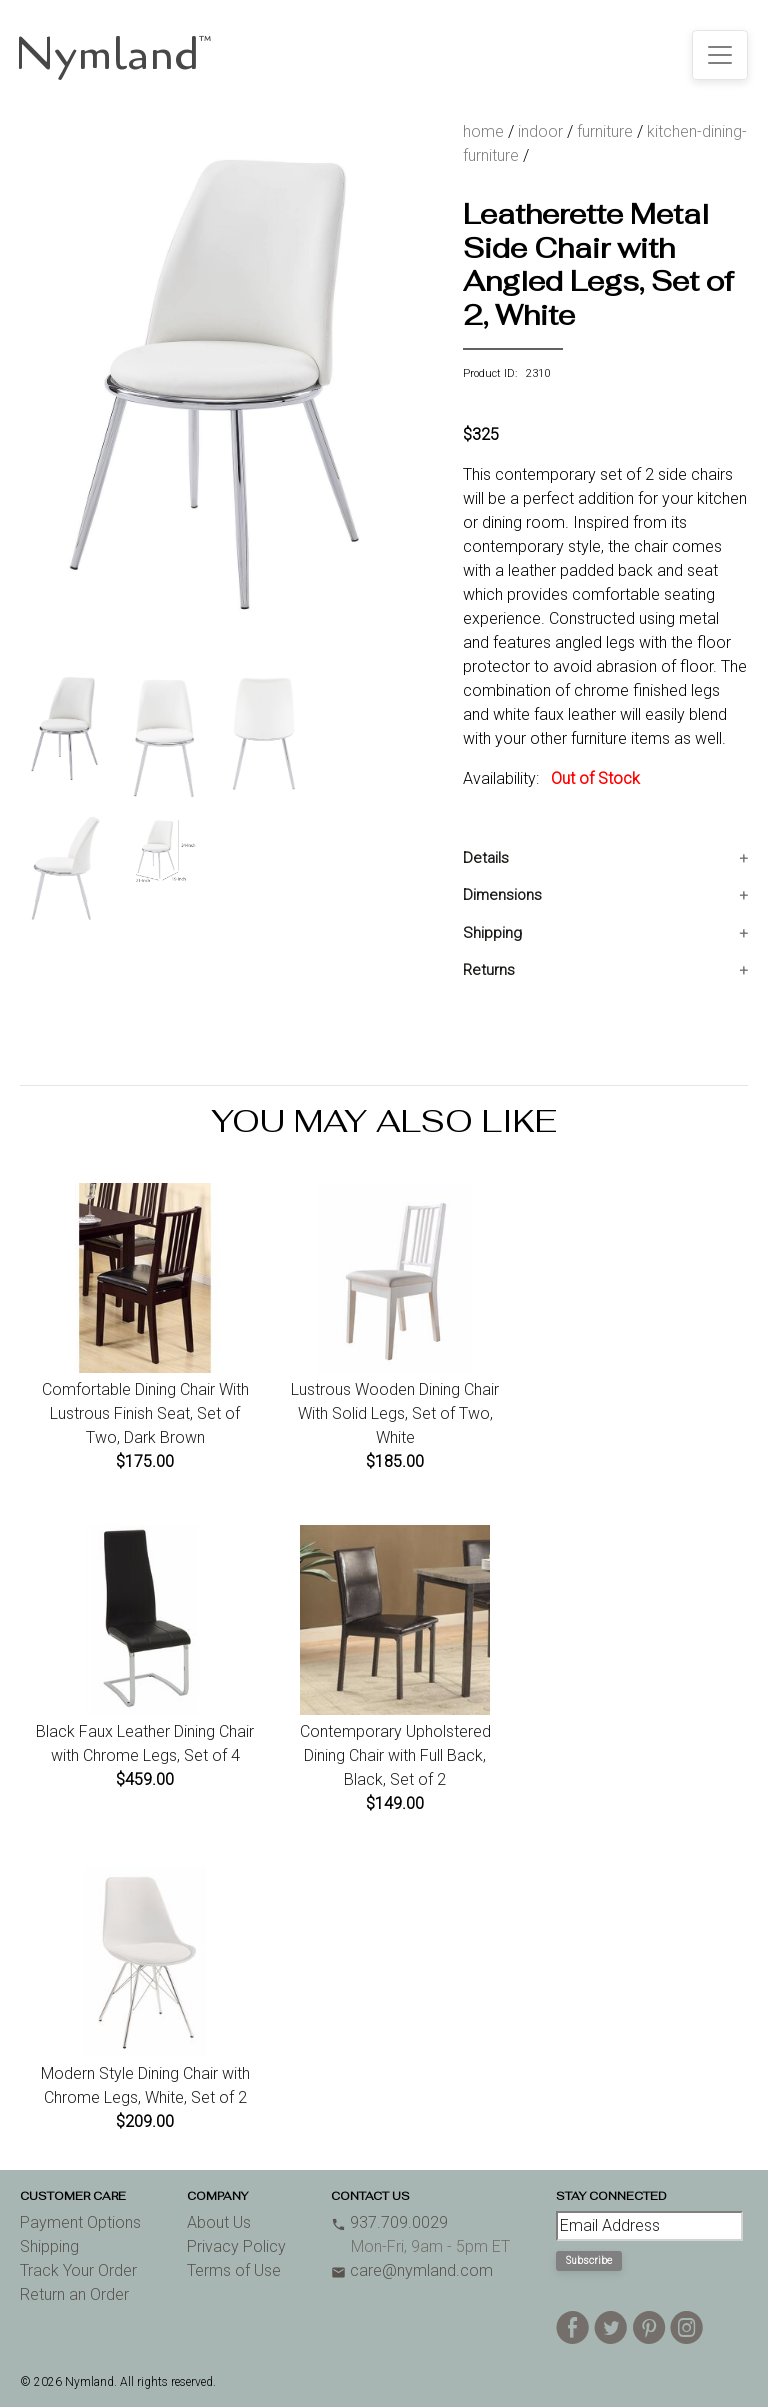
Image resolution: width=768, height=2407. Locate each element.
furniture (605, 131)
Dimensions (502, 895)
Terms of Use (234, 2270)
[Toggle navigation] (720, 55)
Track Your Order (78, 2270)
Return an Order (74, 2294)
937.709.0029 (389, 2222)
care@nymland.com (412, 2270)
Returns (489, 970)
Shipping (492, 933)
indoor (540, 131)
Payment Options (80, 2222)
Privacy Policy (236, 2246)
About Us (219, 2222)
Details (486, 858)
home (483, 131)
